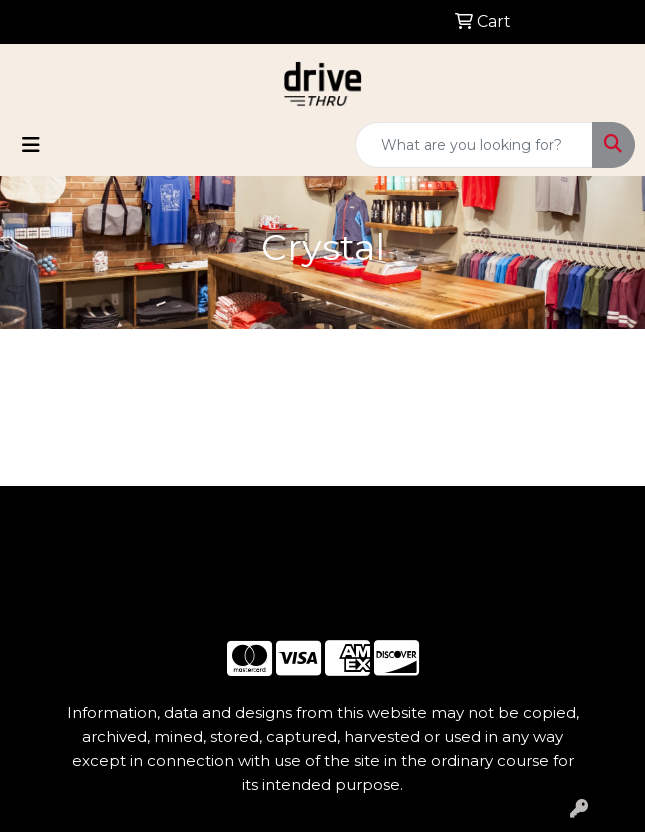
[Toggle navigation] (31, 145)
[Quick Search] (474, 145)
